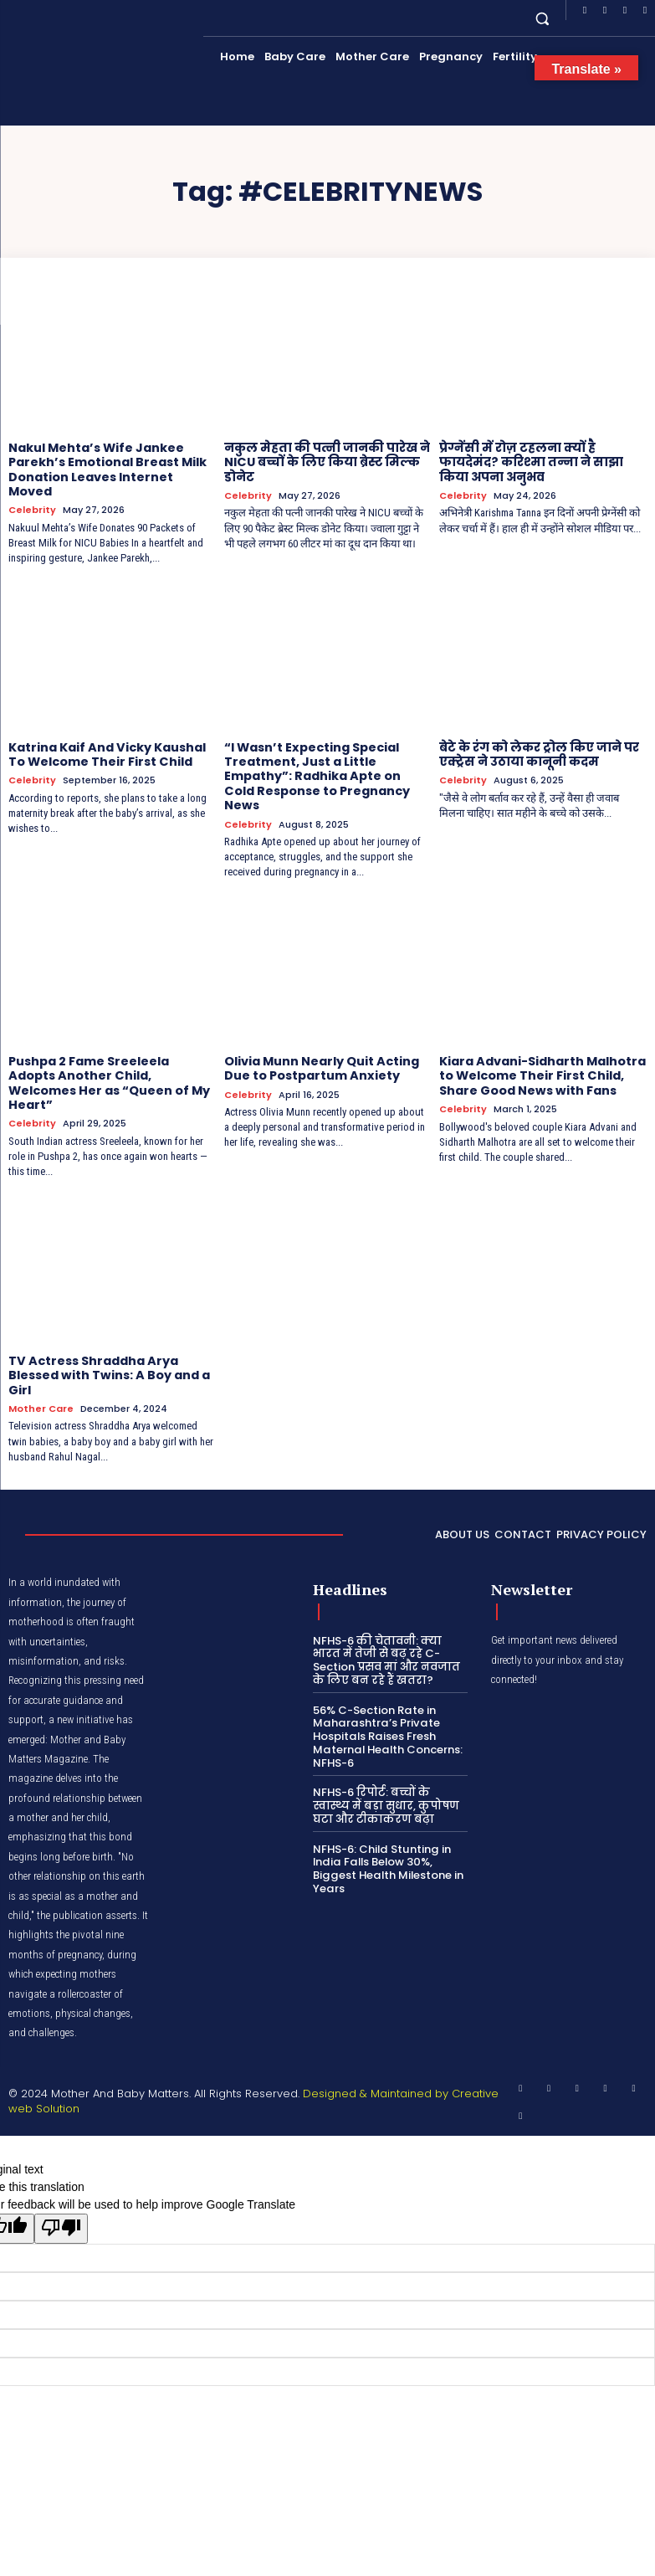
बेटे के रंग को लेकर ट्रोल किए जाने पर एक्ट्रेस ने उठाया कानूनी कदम (538, 751)
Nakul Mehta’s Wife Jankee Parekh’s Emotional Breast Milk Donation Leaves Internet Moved (107, 468)
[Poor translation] (61, 2204)
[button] (542, 18)
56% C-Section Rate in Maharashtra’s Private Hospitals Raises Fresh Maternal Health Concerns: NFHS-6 (387, 1713)
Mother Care (41, 1386)
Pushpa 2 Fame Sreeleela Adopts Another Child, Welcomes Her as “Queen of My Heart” (108, 1063)
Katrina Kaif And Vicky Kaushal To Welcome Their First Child (106, 751)
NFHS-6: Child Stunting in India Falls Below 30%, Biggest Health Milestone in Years (388, 1844)
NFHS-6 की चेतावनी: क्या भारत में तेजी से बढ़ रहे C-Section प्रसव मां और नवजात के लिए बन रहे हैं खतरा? (386, 1637)
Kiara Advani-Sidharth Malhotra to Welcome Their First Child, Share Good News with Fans (542, 1056)
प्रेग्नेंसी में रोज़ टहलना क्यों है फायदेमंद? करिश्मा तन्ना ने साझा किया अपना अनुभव (528, 462)
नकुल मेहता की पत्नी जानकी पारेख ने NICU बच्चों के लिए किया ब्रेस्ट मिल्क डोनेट (324, 462)
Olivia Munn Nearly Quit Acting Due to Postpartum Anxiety (321, 1049)
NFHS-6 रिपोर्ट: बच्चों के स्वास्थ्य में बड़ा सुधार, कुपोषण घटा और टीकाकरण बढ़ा (385, 1782)
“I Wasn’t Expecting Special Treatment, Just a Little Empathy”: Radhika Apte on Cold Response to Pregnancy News (327, 765)
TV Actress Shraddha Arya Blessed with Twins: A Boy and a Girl (107, 1354)
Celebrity (32, 508)
